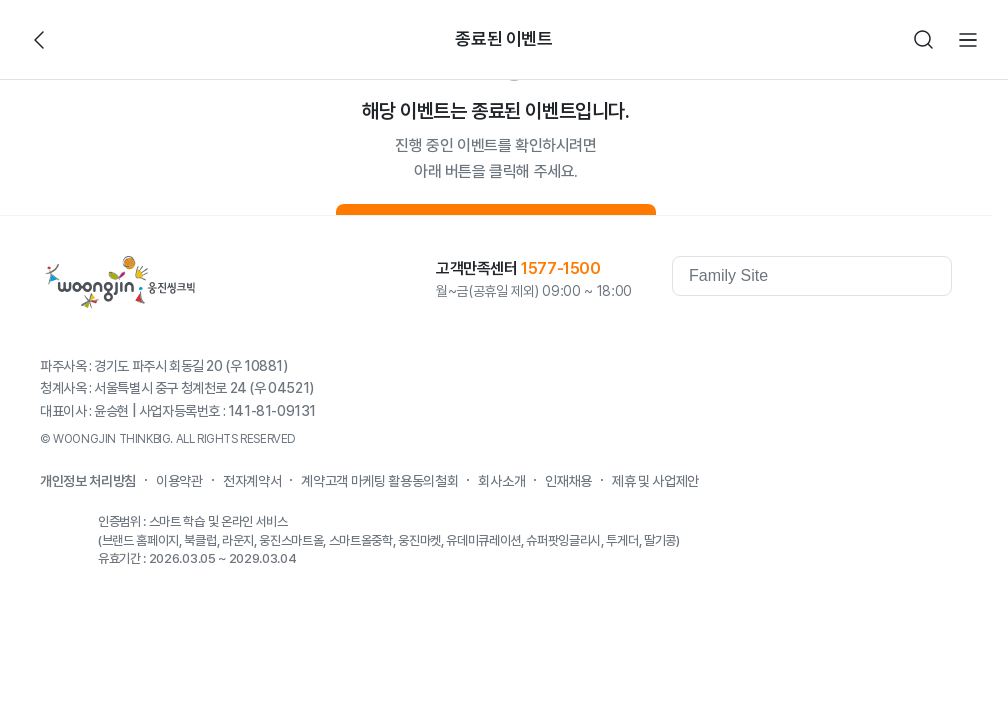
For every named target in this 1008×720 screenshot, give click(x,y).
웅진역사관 (712, 332)
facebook (776, 332)
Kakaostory (856, 332)
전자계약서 (252, 481)
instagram (936, 332)
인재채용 (568, 481)
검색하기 (924, 40)
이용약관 (179, 481)
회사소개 (501, 481)
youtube (816, 332)
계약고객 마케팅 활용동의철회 (379, 481)
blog (896, 332)
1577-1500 (560, 268)
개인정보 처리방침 (88, 481)
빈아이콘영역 (84, 40)
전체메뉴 (968, 40)
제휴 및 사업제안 (655, 481)
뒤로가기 (40, 40)
